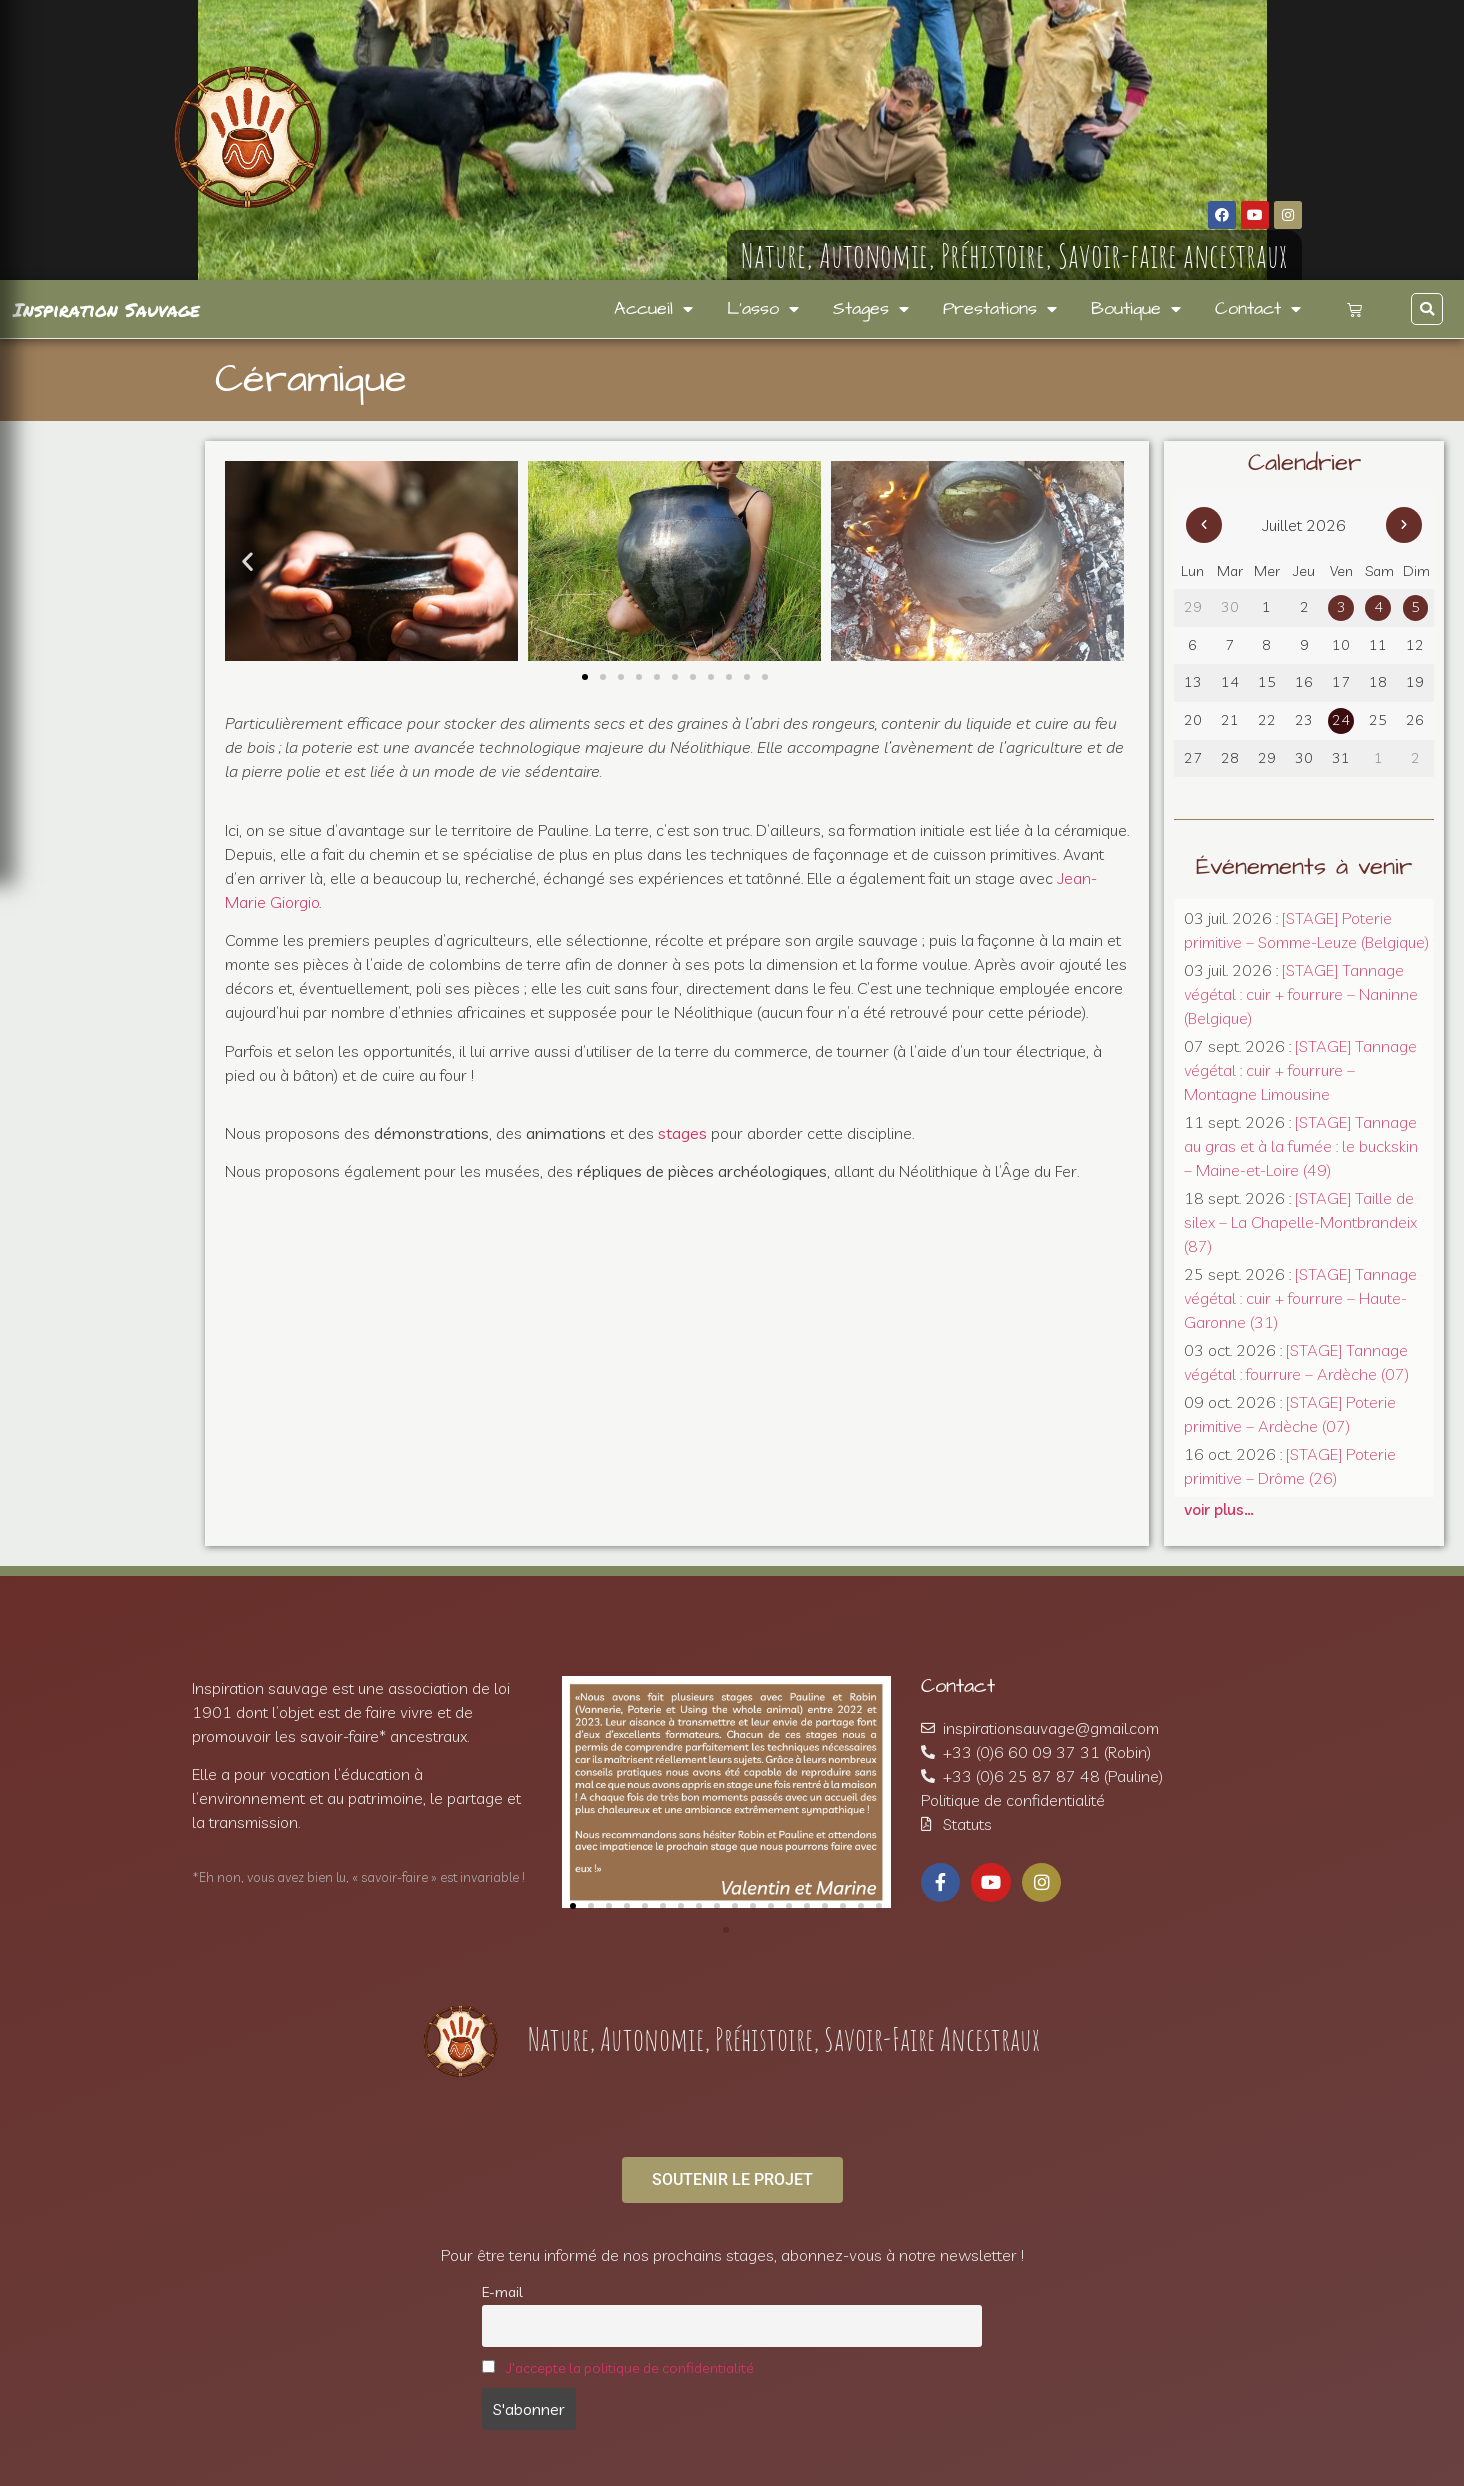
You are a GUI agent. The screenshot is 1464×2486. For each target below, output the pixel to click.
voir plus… (1219, 1509)
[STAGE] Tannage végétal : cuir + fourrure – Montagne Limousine (1300, 1070)
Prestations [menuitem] (1000, 309)
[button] (1427, 309)
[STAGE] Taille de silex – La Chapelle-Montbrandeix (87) (1300, 1222)
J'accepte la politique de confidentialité (630, 2368)
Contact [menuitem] (1258, 309)
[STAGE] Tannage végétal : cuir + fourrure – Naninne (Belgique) (1301, 994)
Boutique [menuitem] (1136, 309)
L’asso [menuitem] (763, 309)
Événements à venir (1304, 867)
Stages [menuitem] (871, 309)
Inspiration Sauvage (106, 309)
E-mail (502, 2292)
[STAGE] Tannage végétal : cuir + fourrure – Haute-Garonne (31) (1300, 1298)
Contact (958, 1686)
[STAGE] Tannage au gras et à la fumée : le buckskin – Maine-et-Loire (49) (1301, 1146)
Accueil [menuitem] (653, 309)
